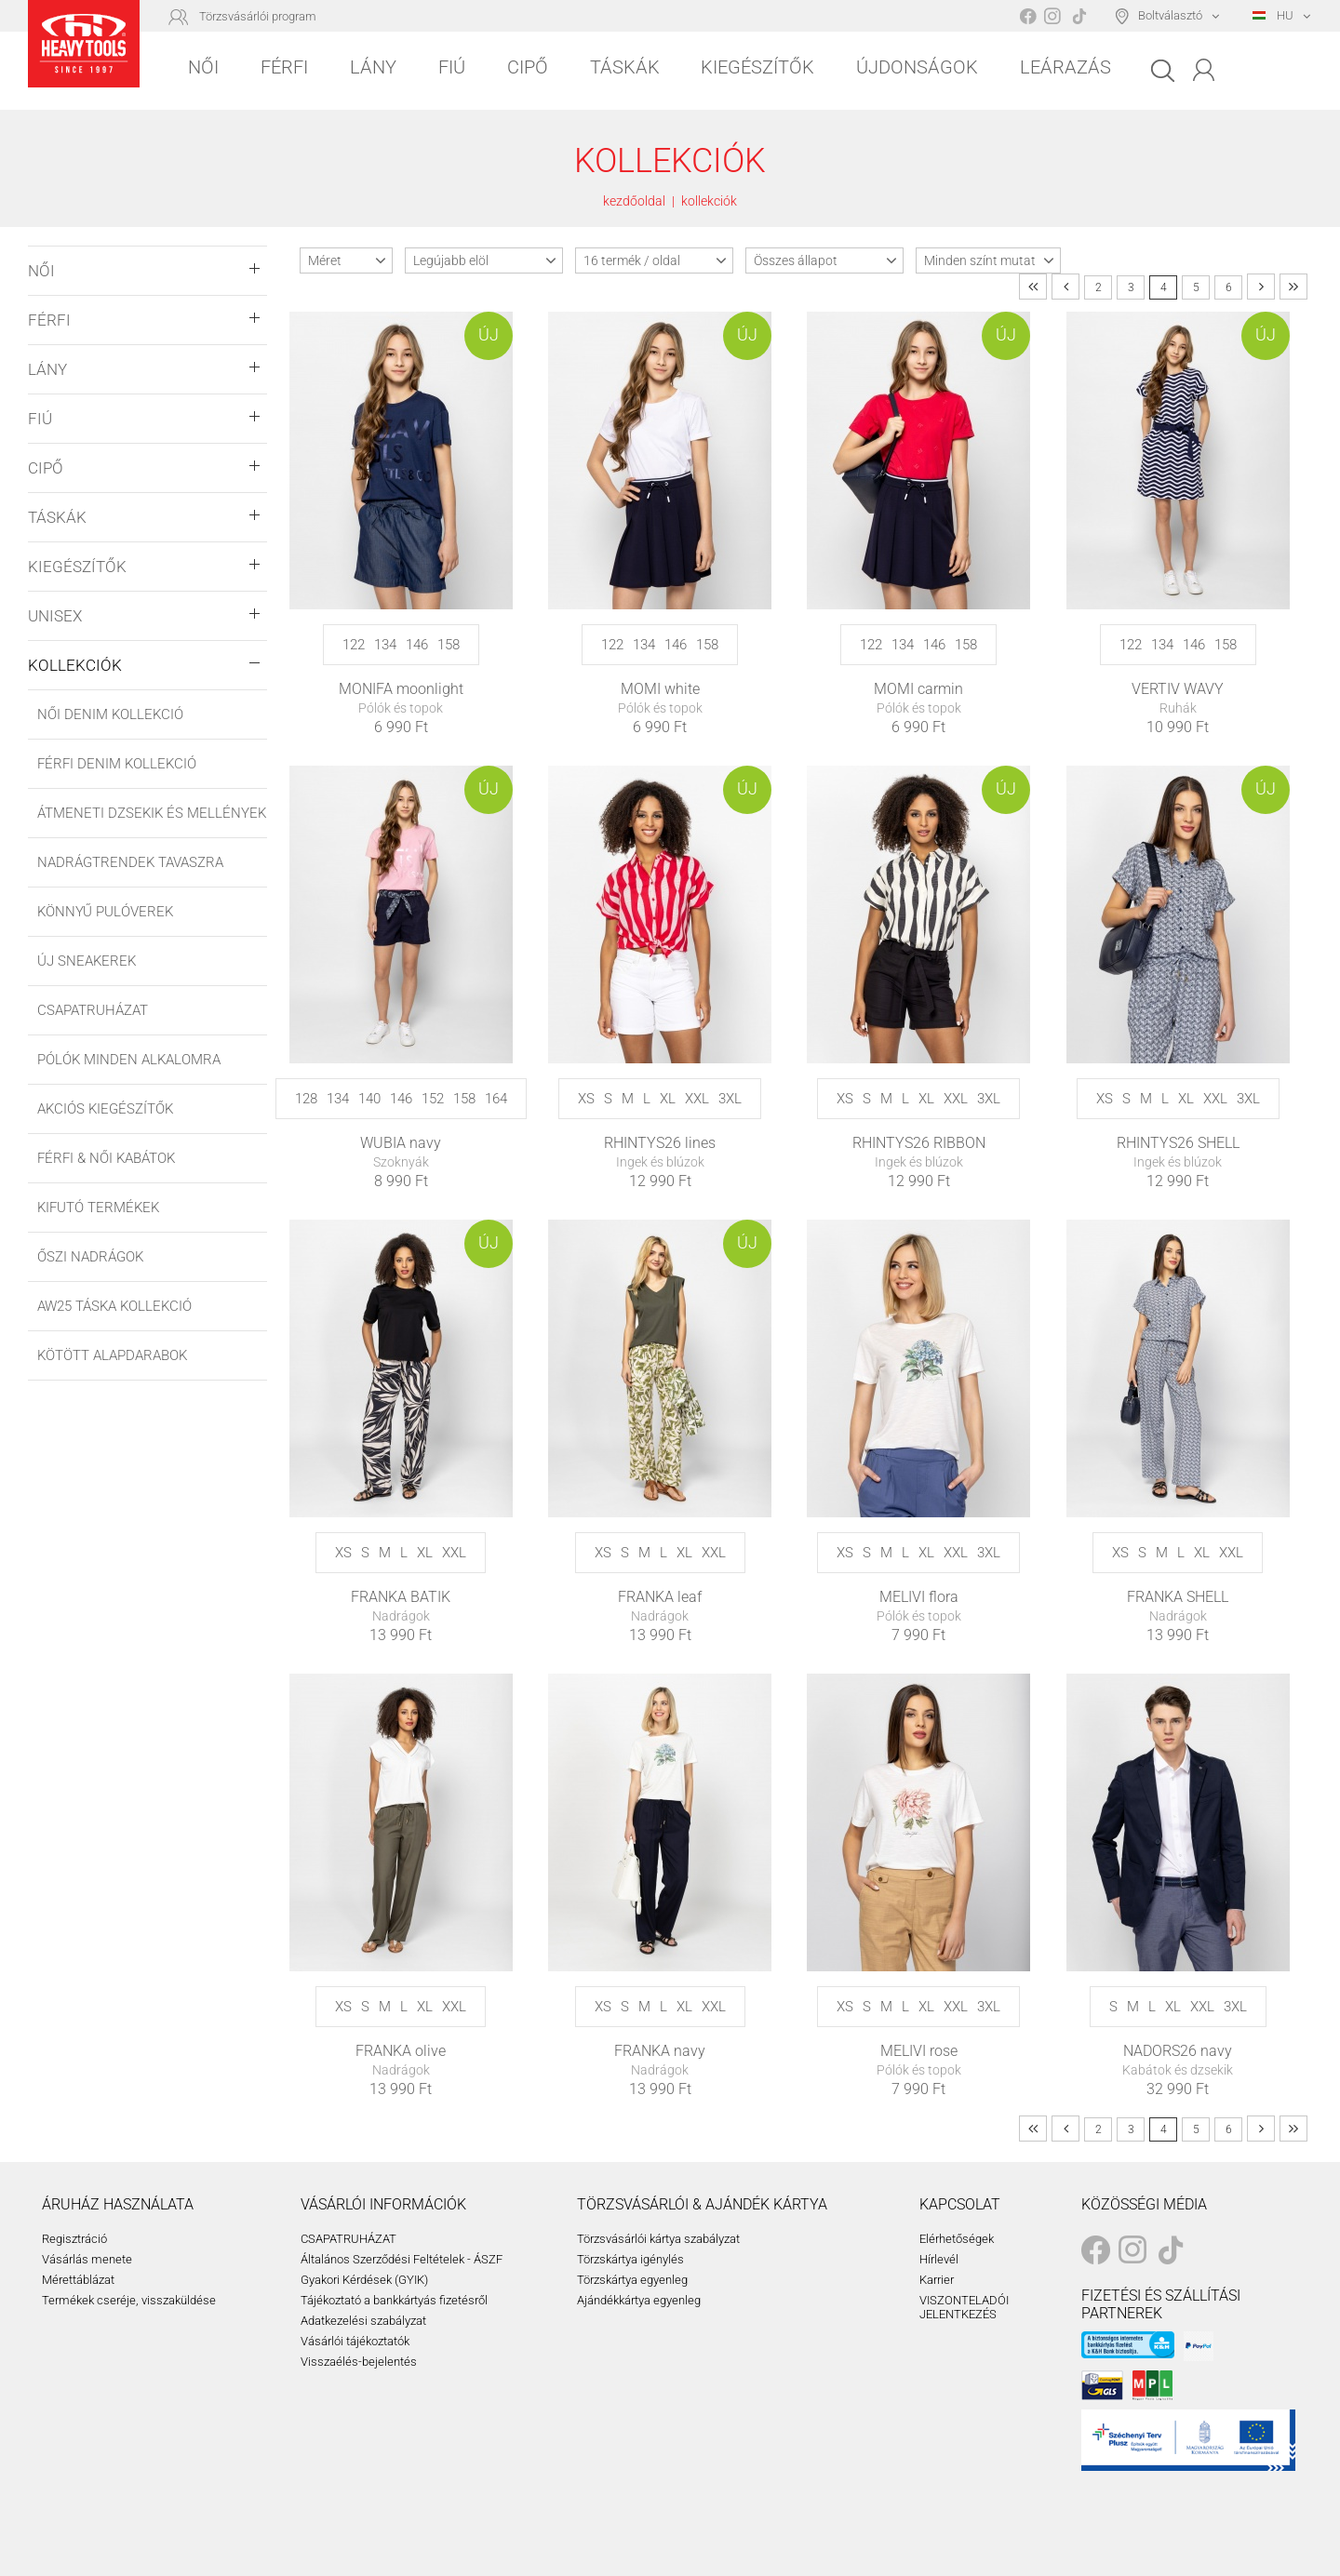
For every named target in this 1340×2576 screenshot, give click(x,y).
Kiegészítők (757, 67)
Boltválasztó (1170, 15)
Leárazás (1065, 67)
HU (1273, 15)
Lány (373, 67)
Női (203, 67)
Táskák (625, 67)
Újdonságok (917, 67)
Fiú (451, 67)
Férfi (284, 67)
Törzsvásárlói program (257, 16)
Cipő (527, 67)
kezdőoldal (634, 201)
